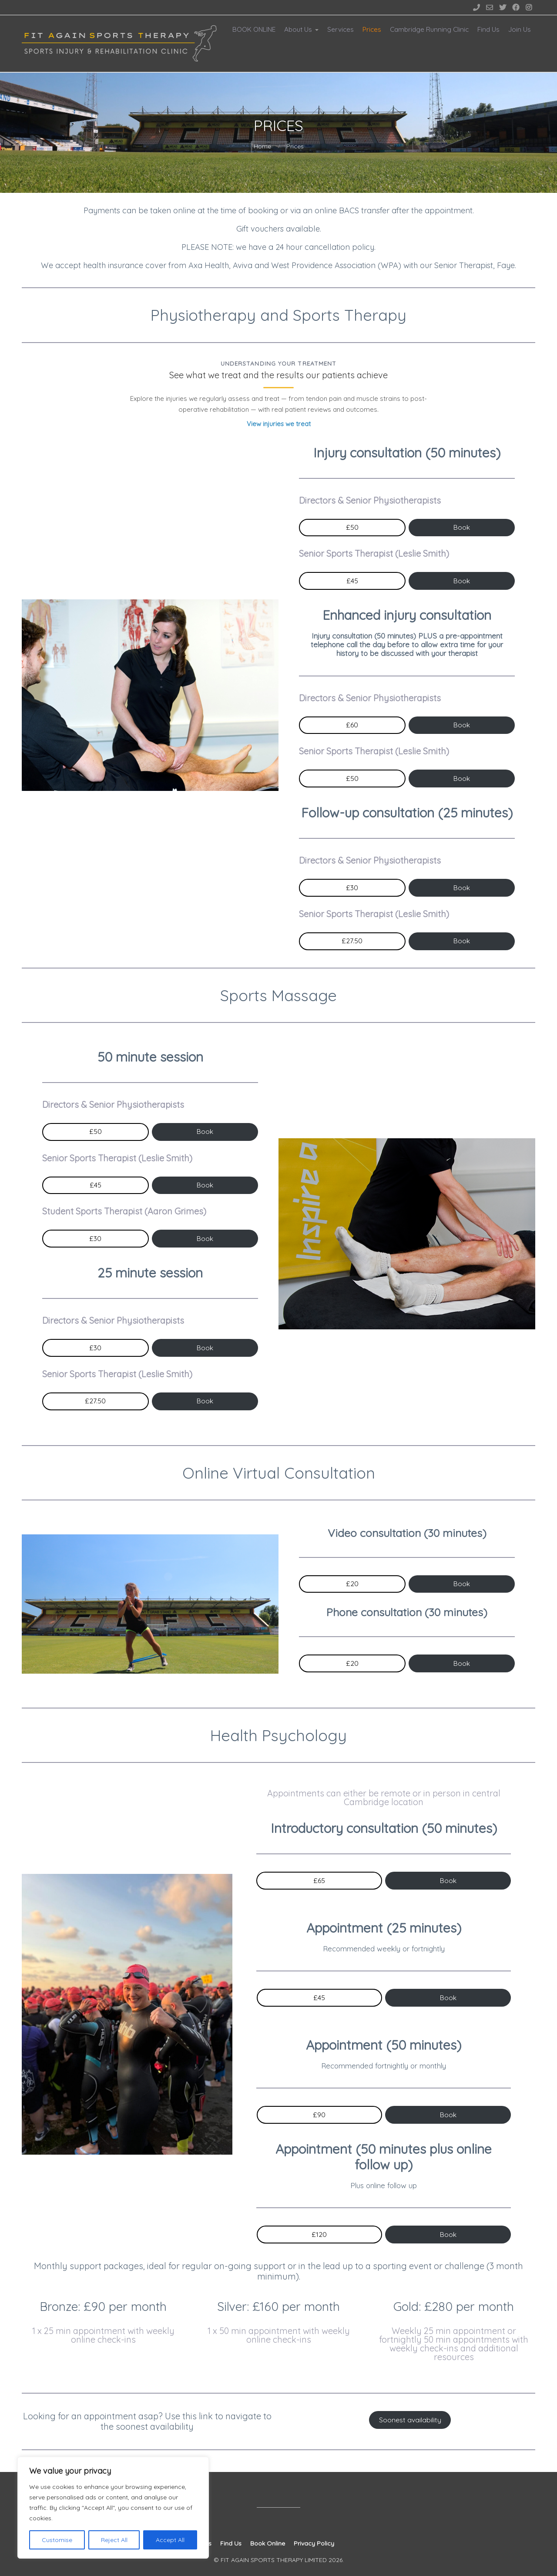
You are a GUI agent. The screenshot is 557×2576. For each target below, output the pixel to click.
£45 (352, 580)
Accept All (170, 2540)
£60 (352, 724)
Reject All (114, 2540)
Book (461, 527)
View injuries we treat (279, 424)
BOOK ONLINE (253, 29)
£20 (352, 1583)
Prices (371, 29)
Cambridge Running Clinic (429, 29)
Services (340, 29)
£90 (319, 2114)
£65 (319, 1880)
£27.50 (352, 940)
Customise (57, 2540)
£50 (352, 527)
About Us (298, 29)
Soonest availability (410, 2419)
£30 (352, 887)
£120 (319, 2234)
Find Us (488, 29)
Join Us (519, 29)
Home (262, 146)
